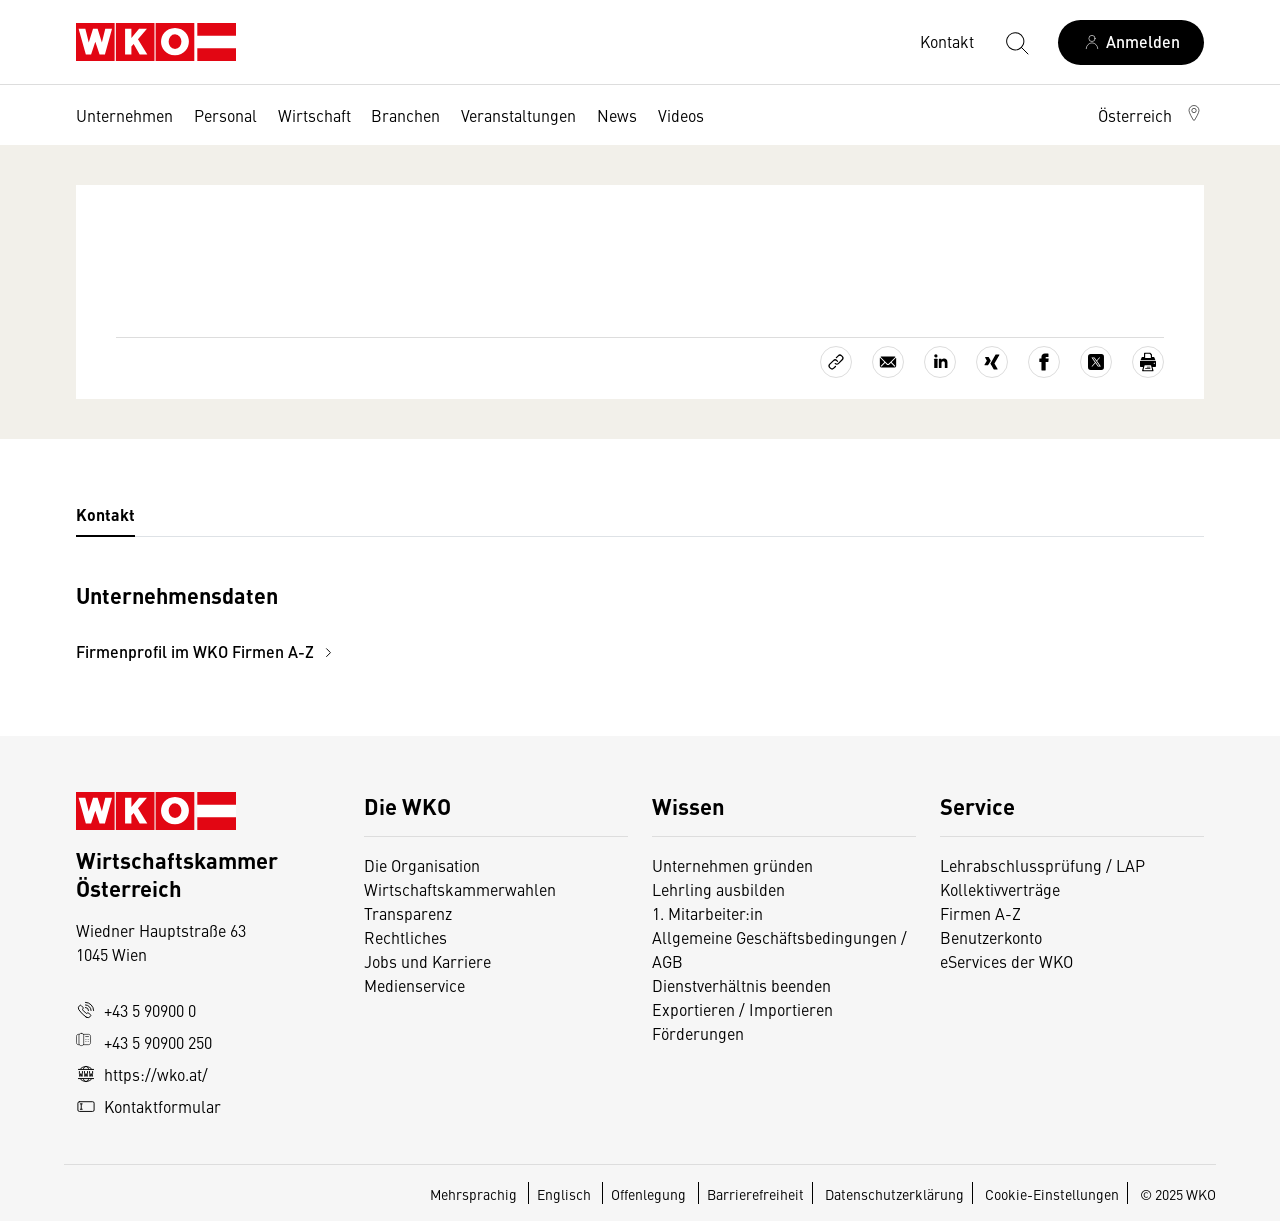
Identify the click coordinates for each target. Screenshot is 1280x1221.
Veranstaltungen (518, 115)
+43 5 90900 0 (136, 1010)
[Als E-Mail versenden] (888, 362)
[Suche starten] (1016, 42)
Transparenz (408, 913)
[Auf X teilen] (1096, 362)
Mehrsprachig (475, 1194)
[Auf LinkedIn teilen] (940, 362)
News (617, 115)
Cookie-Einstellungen (1052, 1194)
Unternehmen (124, 115)
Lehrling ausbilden (718, 889)
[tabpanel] (452, 620)
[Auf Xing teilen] (992, 362)
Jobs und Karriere (427, 961)
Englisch (565, 1194)
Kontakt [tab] (105, 514)
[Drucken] (1148, 362)
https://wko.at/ (142, 1074)
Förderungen (698, 1033)
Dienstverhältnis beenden (741, 985)
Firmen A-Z (980, 913)
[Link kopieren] (836, 362)
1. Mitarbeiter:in (707, 913)
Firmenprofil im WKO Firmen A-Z (207, 651)
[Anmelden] (1131, 42)
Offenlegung (648, 1194)
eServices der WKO (1006, 961)
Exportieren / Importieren (742, 1009)
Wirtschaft (314, 115)
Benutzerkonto (991, 937)
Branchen (405, 115)
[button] (1151, 115)
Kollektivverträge (1000, 889)
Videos (681, 115)
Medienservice (414, 985)
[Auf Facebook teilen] (1044, 362)
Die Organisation (422, 865)
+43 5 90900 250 (144, 1042)
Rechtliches (405, 937)
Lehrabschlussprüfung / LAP (1042, 865)
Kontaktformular (148, 1106)
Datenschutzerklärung (894, 1194)
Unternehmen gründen (732, 865)
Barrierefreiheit (755, 1194)
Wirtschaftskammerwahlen (460, 889)
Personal (225, 115)
